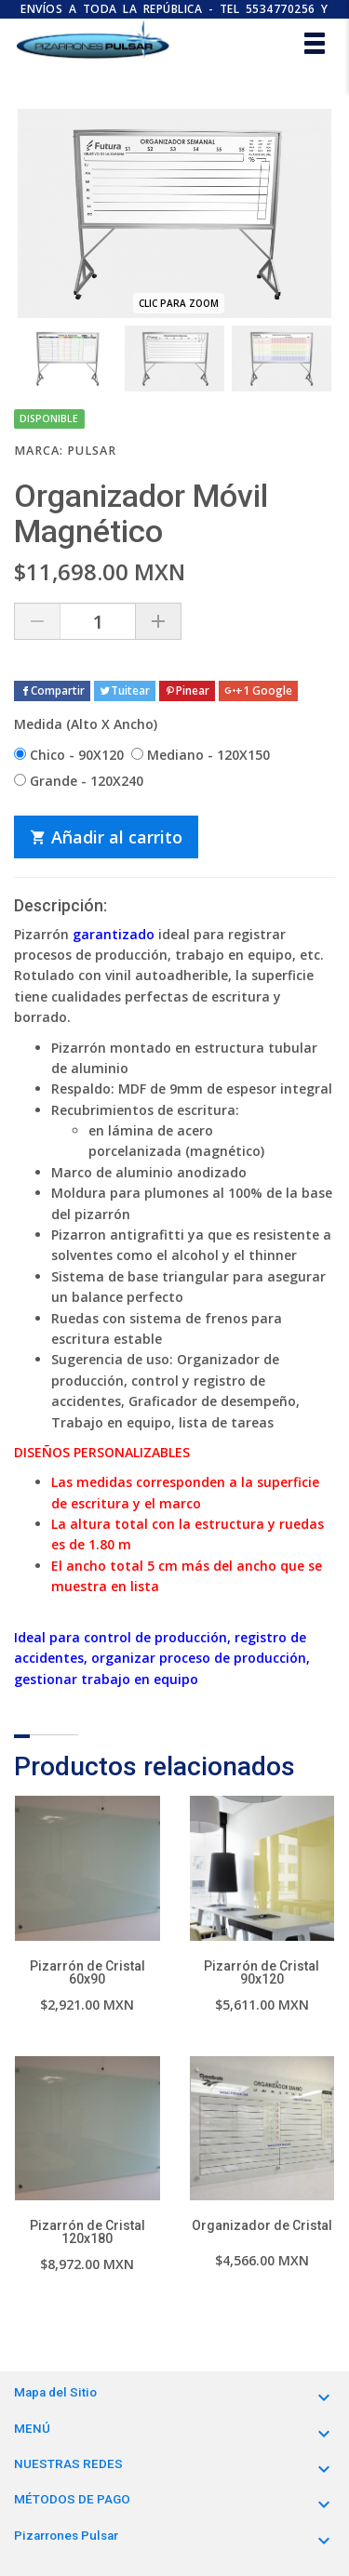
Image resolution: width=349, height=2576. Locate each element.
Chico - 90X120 (69, 755)
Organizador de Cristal (262, 2225)
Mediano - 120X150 (200, 755)
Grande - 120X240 (78, 781)
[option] (67, 358)
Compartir (52, 690)
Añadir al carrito (106, 837)
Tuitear (125, 690)
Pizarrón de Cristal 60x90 (87, 1972)
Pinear (187, 690)
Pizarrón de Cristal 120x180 (87, 2232)
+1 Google (258, 690)
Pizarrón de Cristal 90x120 (261, 1972)
